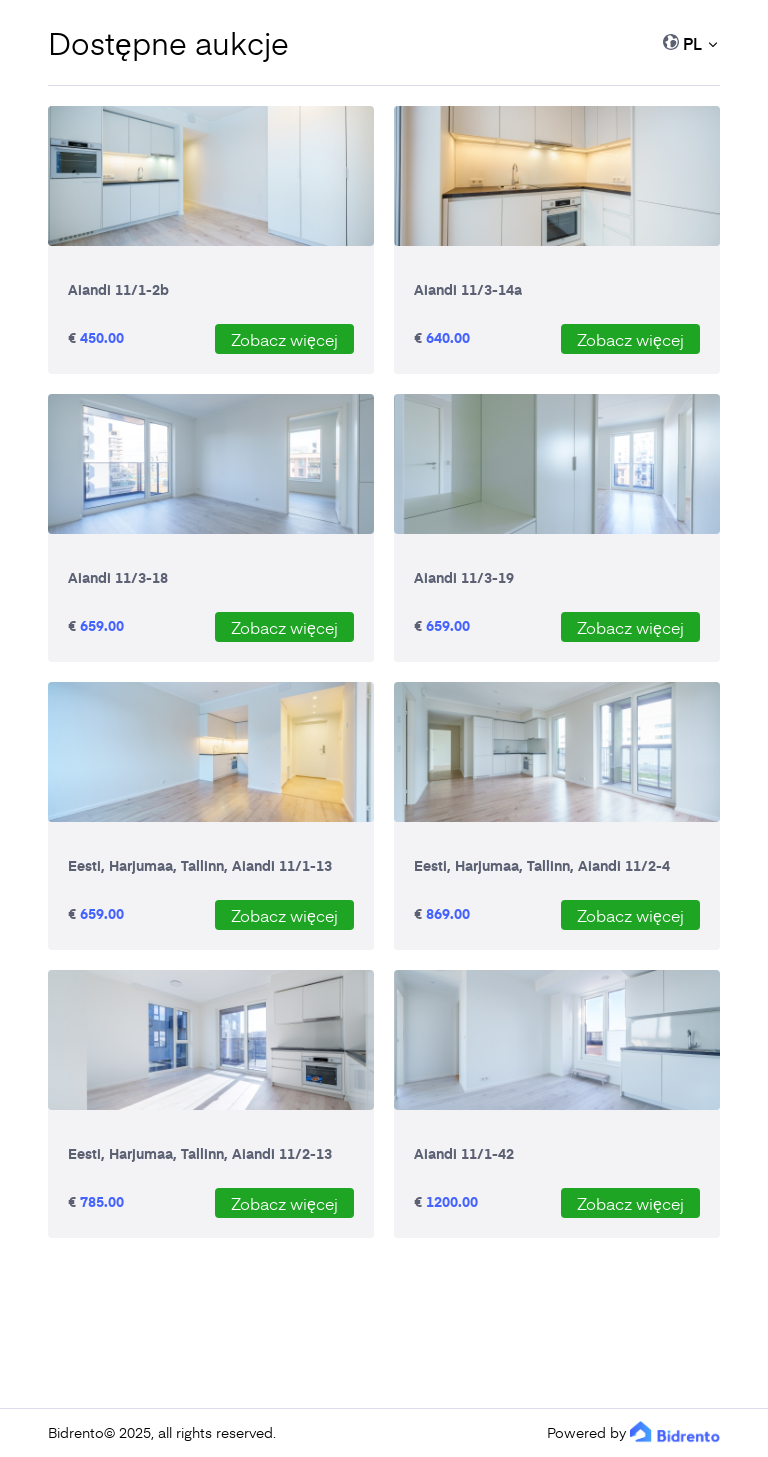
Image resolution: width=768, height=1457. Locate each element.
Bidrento (76, 1432)
